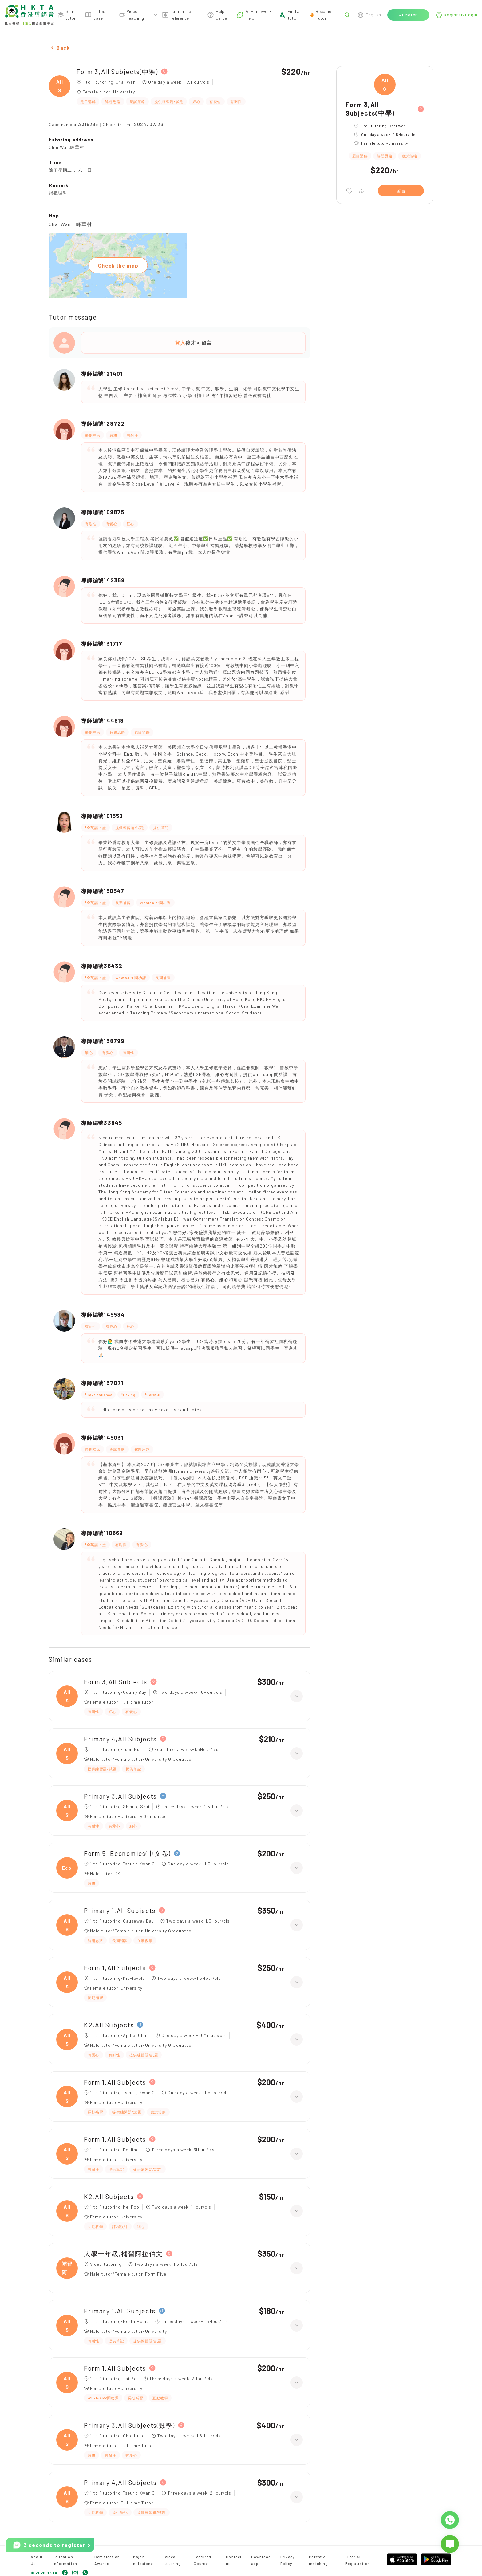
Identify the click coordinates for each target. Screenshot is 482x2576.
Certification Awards (107, 2560)
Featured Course (202, 2560)
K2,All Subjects (109, 2025)
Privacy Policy (287, 2560)
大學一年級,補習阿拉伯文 (123, 2253)
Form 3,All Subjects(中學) (117, 71)
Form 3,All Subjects (115, 1681)
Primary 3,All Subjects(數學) (129, 2425)
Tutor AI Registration (357, 2560)
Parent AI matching (318, 2560)
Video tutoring (173, 2560)
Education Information (65, 2560)
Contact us (234, 2560)
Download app (261, 2560)
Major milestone (143, 2560)
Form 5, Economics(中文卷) (127, 1853)
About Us (37, 2560)
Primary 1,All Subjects (120, 1910)
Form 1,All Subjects (115, 1967)
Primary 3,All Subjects (120, 1796)
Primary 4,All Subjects (120, 1739)
